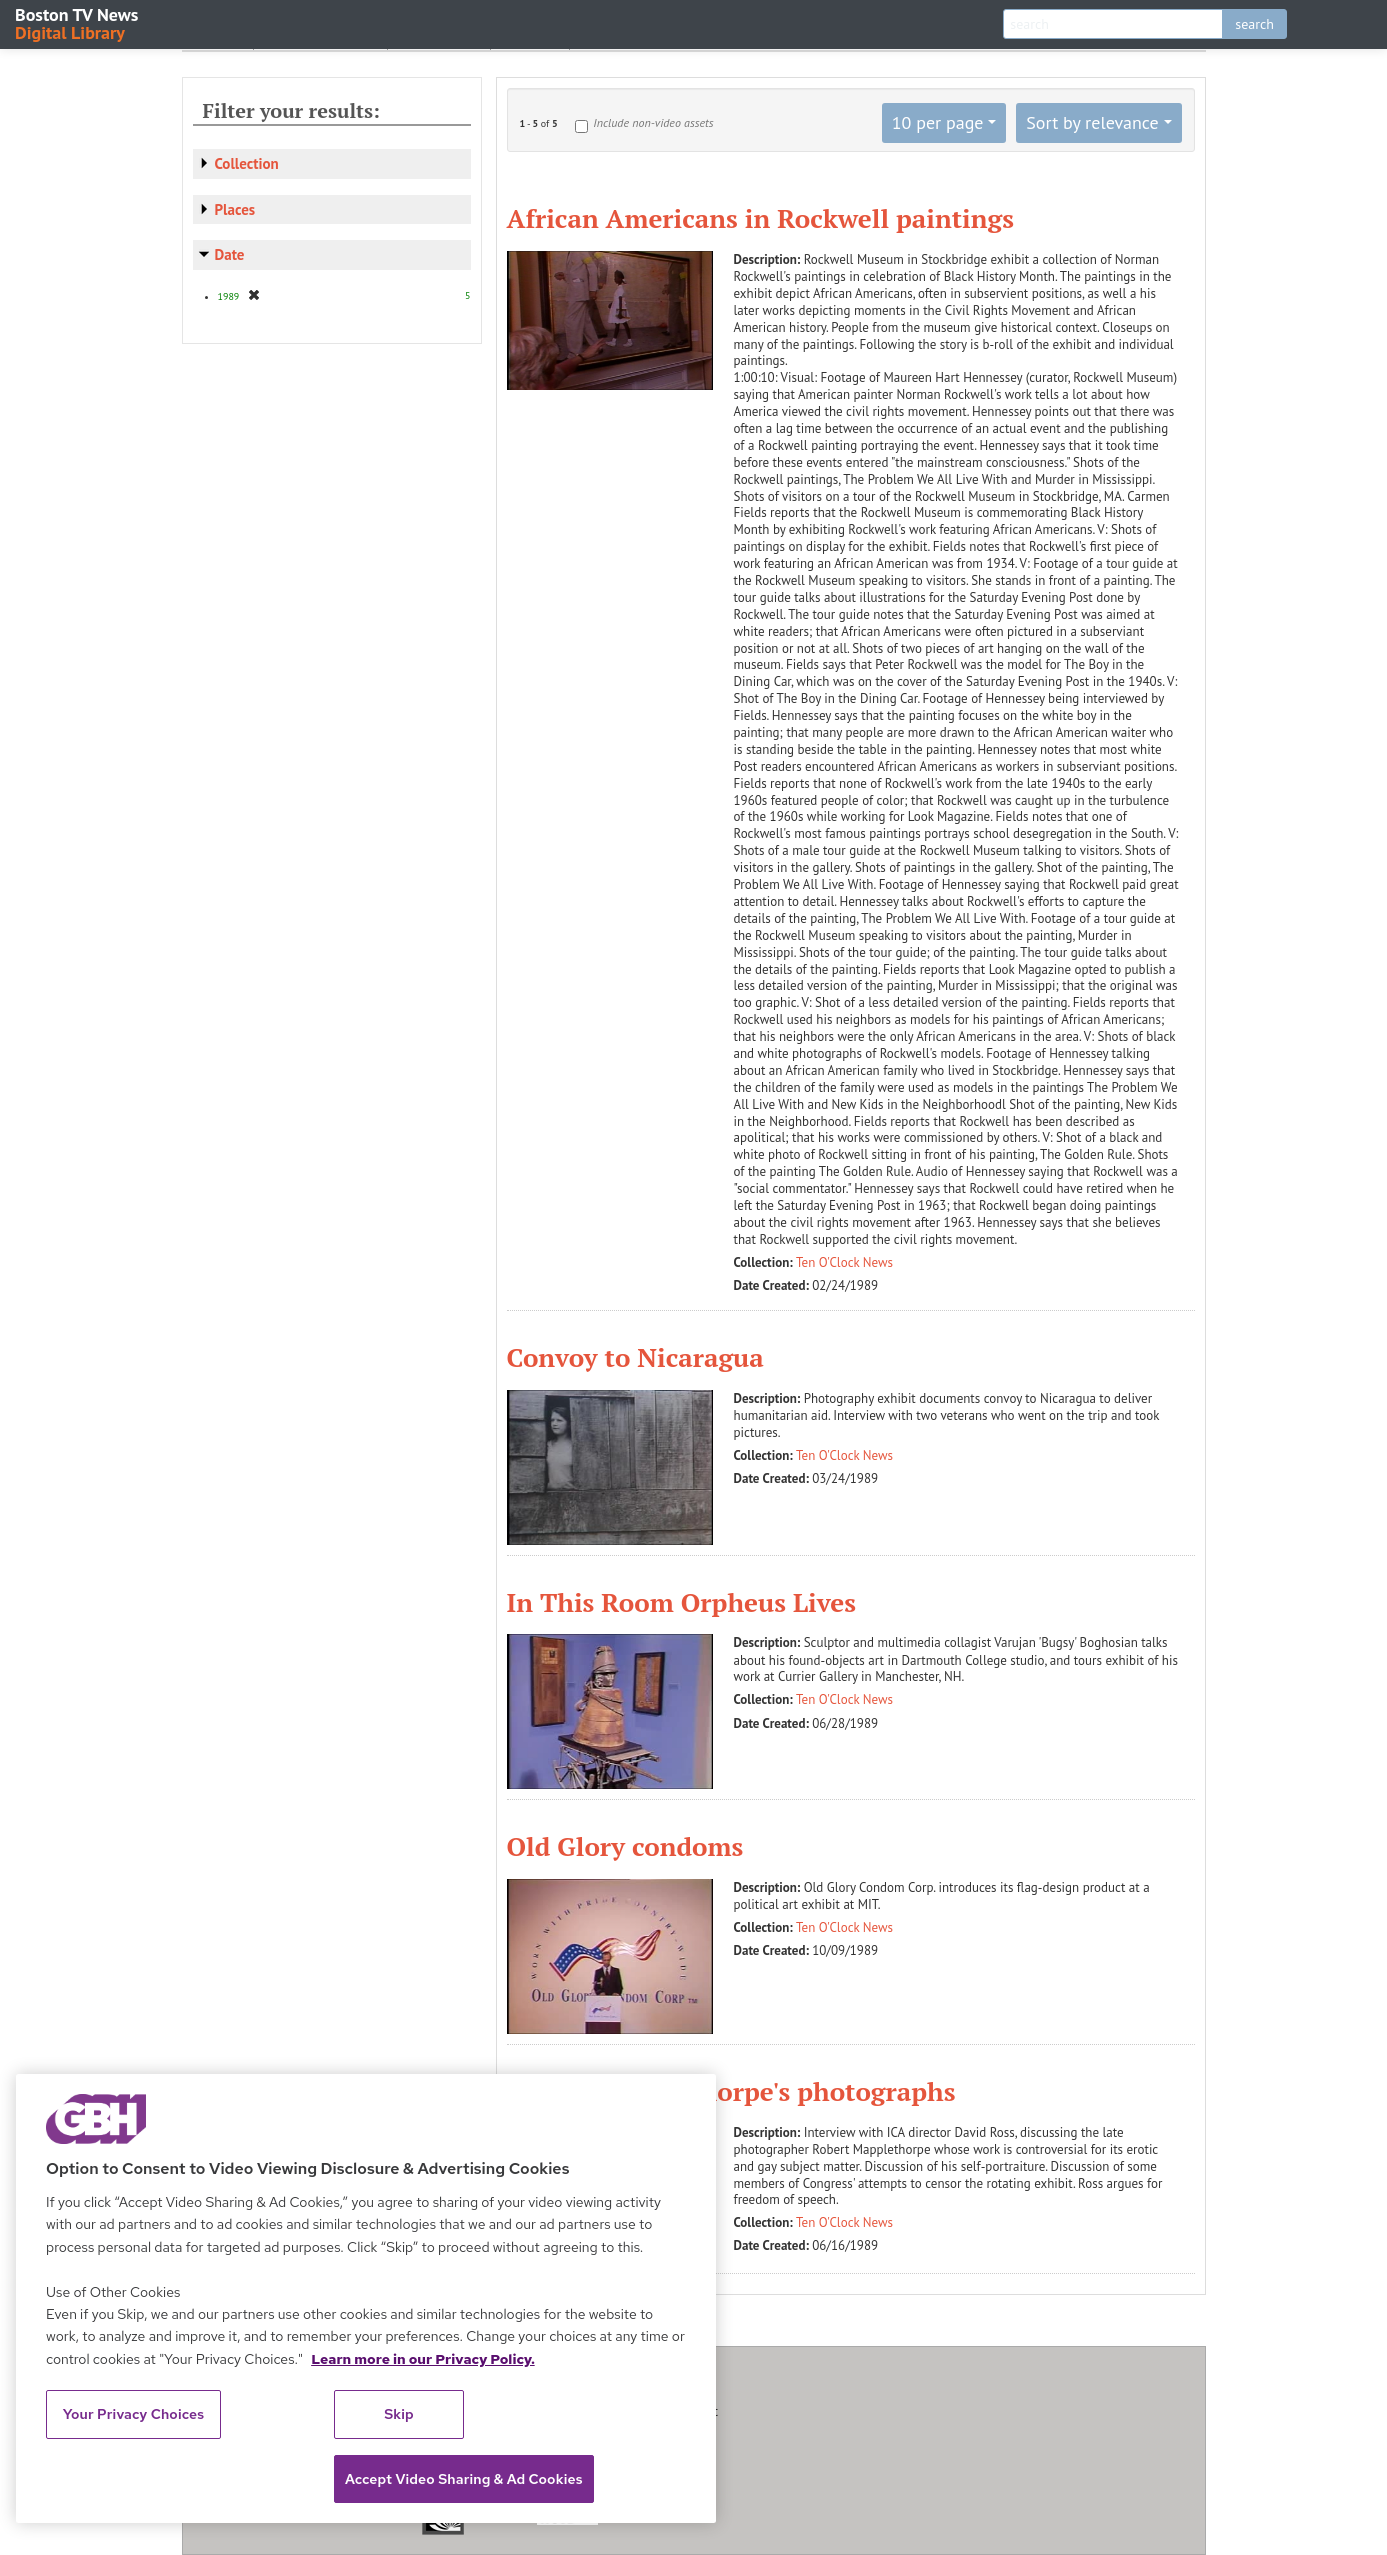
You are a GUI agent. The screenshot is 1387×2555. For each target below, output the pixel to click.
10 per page (938, 122)
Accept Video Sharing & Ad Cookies (464, 2479)
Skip (399, 2414)
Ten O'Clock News (844, 1262)
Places (235, 209)
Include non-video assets (653, 122)
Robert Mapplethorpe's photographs (731, 2091)
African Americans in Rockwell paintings (760, 218)
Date (230, 254)
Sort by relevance (1092, 122)
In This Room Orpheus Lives (682, 1602)
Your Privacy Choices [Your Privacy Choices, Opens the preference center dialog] (134, 2414)
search (1254, 24)
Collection (247, 163)
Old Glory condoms (625, 1846)
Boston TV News (78, 22)
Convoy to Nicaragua (635, 1357)
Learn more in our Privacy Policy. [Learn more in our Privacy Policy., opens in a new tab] (423, 2359)
